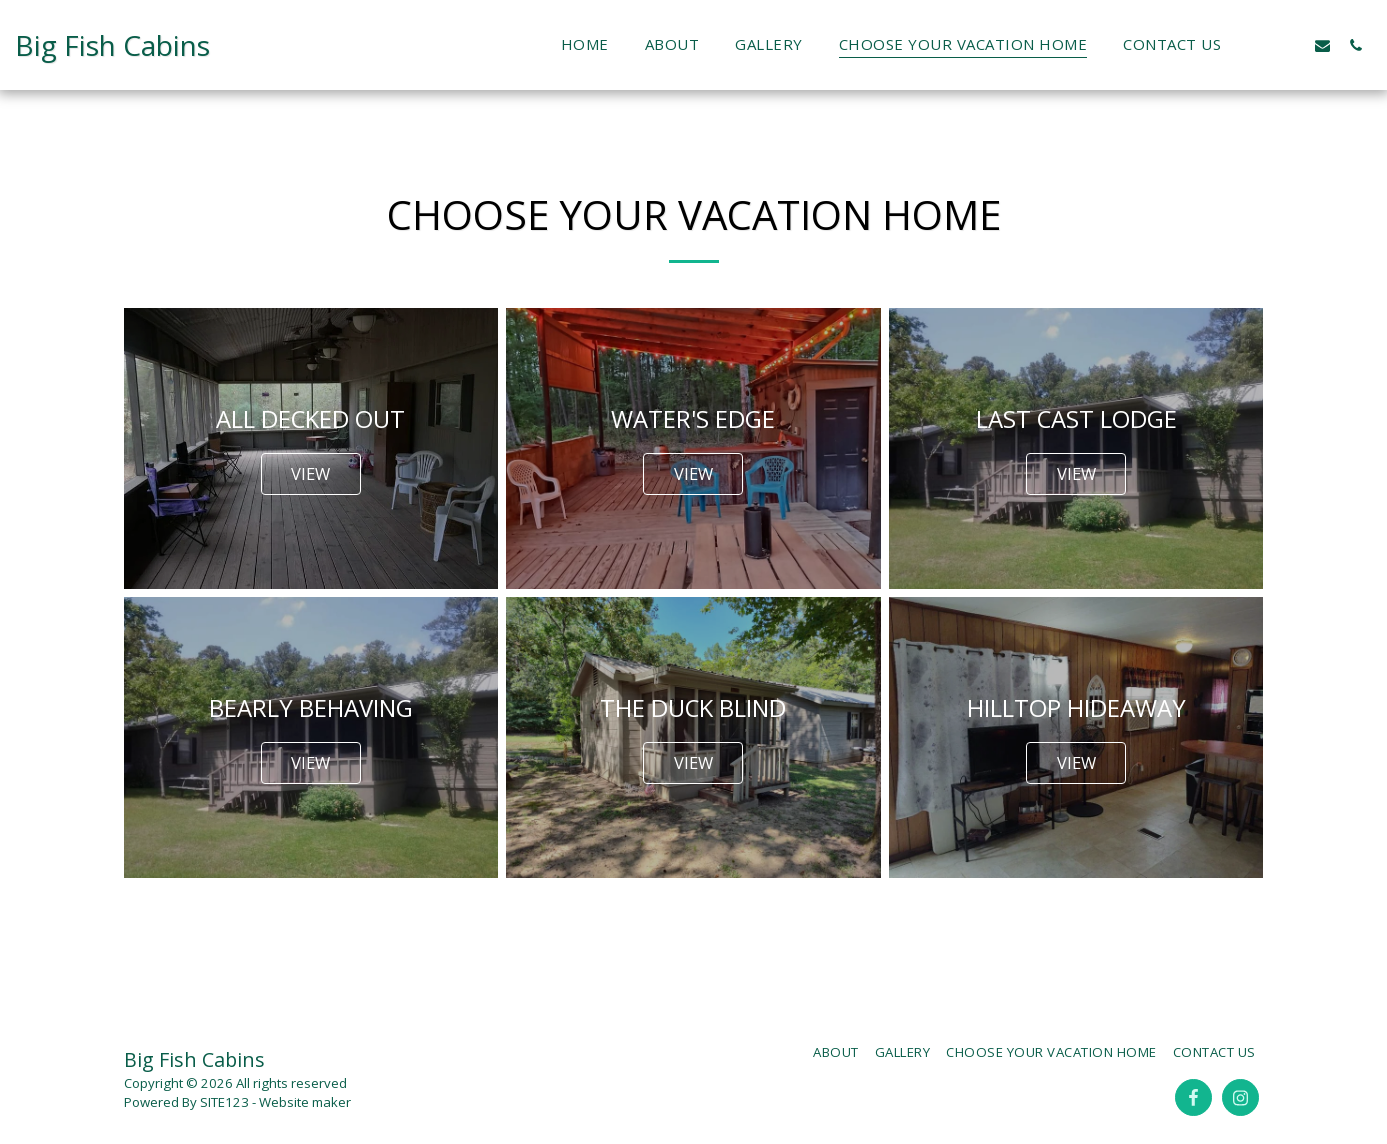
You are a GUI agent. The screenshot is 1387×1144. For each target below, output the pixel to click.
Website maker (305, 1102)
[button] (1256, 45)
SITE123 (224, 1102)
